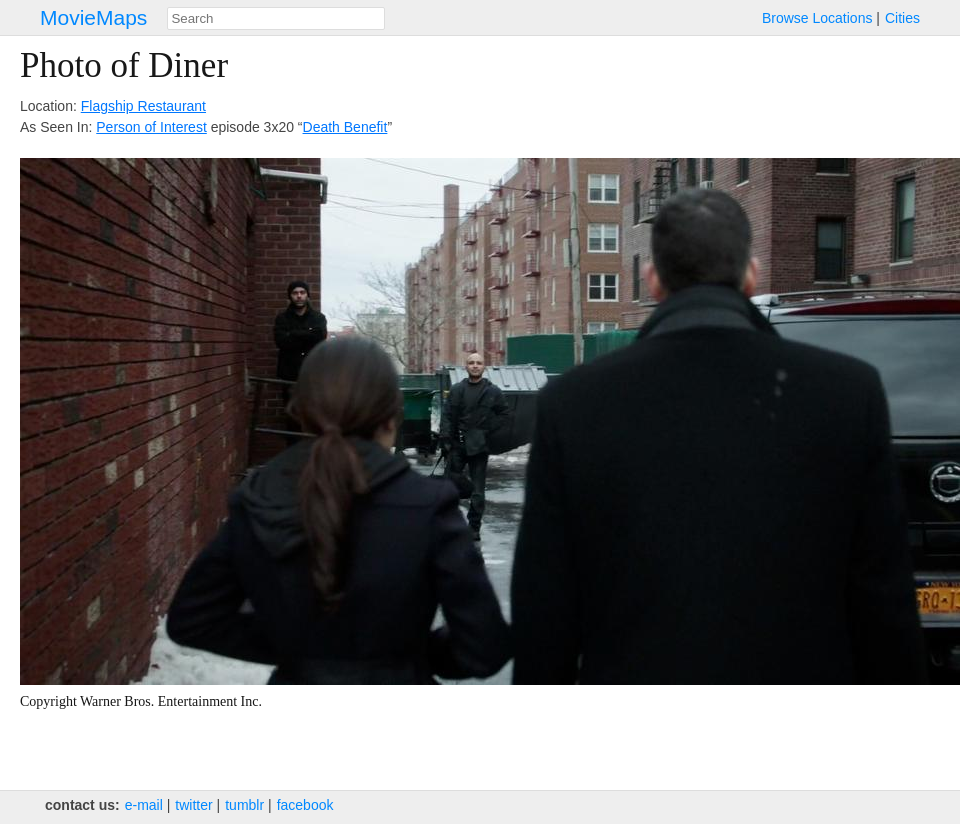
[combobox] (276, 18)
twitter (193, 805)
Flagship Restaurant (143, 106)
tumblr (244, 805)
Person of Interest (151, 127)
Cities (902, 18)
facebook (305, 805)
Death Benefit (345, 127)
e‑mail (144, 805)
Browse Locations (817, 18)
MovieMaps (93, 17)
